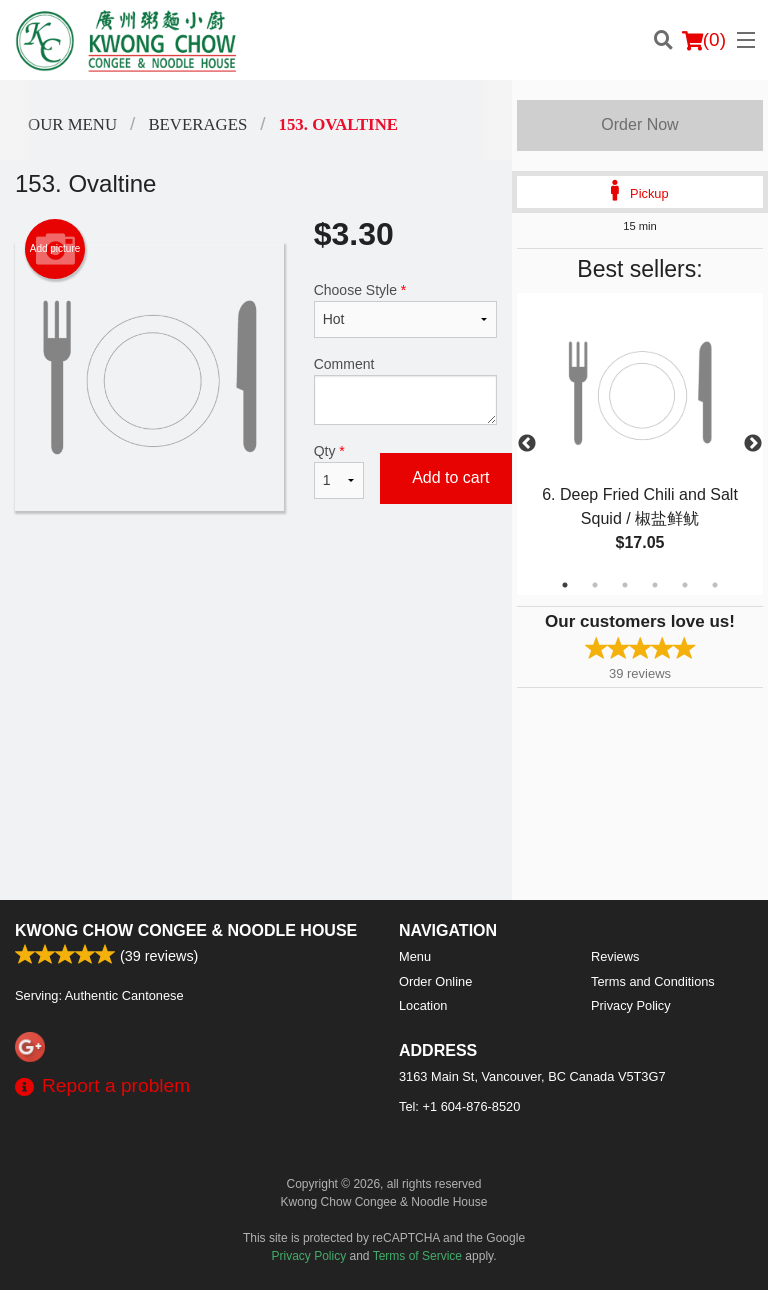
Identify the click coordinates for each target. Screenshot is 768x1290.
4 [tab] (655, 585)
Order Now (639, 124)
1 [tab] (565, 585)
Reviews (615, 956)
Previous (527, 444)
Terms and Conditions (653, 981)
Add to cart (450, 477)
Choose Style (405, 310)
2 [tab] (595, 585)
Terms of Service (417, 1256)
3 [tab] (625, 585)
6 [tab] (715, 585)
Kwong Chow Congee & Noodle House (186, 930)
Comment (405, 390)
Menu (415, 956)
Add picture (55, 249)
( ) (704, 40)
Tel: (459, 1106)
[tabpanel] (640, 444)
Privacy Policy (631, 1005)
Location (423, 1005)
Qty (339, 471)
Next (753, 444)
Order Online (435, 981)
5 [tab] (685, 585)
